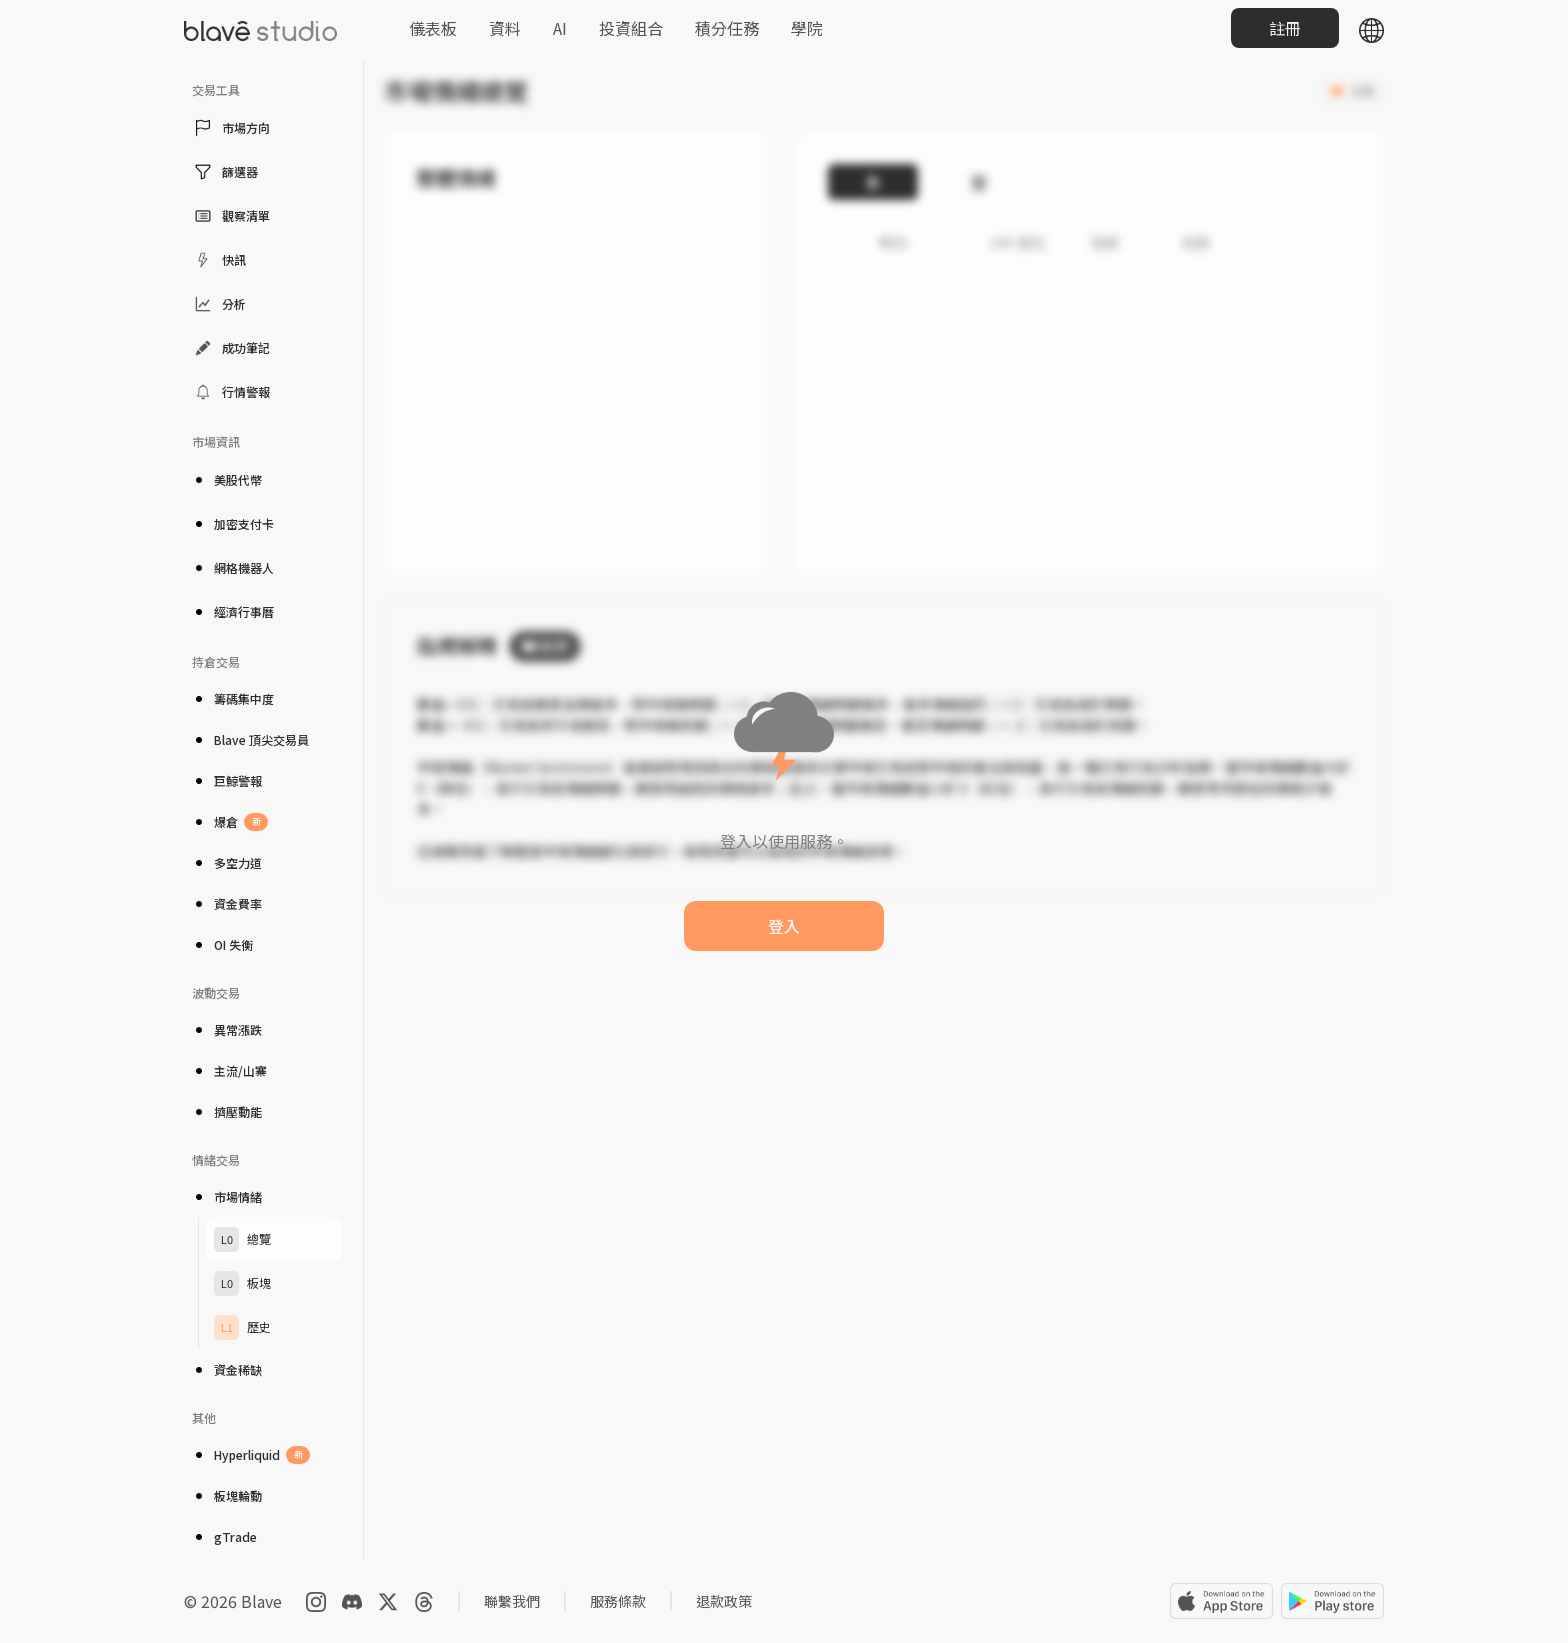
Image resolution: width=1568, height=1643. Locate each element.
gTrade (224, 1536)
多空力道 (227, 862)
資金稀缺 (227, 1369)
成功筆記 (231, 348)
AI (560, 28)
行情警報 (231, 392)
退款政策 (724, 1601)
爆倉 (230, 822)
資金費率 (227, 903)
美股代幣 (227, 479)
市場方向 (231, 128)
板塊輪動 (227, 1495)
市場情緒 (227, 1196)
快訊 (219, 260)
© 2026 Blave (233, 1601)
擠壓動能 (227, 1111)
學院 (807, 28)
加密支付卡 (233, 523)
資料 (505, 28)
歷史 (242, 1327)
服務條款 (618, 1601)
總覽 (242, 1239)
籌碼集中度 (233, 698)
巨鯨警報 (227, 780)
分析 (219, 304)
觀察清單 (231, 216)
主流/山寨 (229, 1070)
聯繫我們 (512, 1601)
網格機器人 (233, 567)
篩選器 (225, 172)
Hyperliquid (251, 1455)
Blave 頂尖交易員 (250, 739)
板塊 (242, 1283)
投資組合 (631, 28)
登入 (784, 926)
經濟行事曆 (233, 611)
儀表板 (433, 28)
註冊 (1285, 28)
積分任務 (727, 28)
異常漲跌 (227, 1029)
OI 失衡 (222, 944)
